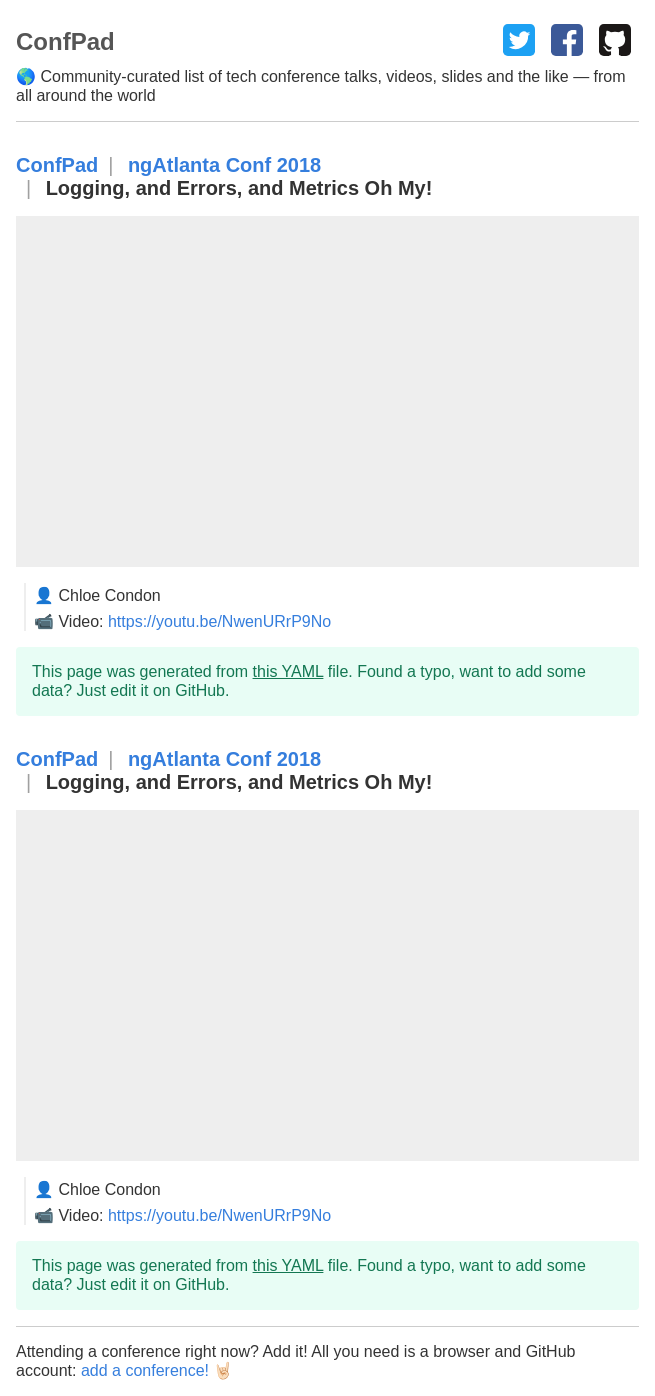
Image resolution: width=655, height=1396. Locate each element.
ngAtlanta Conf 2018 (224, 165)
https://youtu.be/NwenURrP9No (219, 621)
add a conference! (145, 1370)
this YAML (288, 671)
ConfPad (57, 165)
